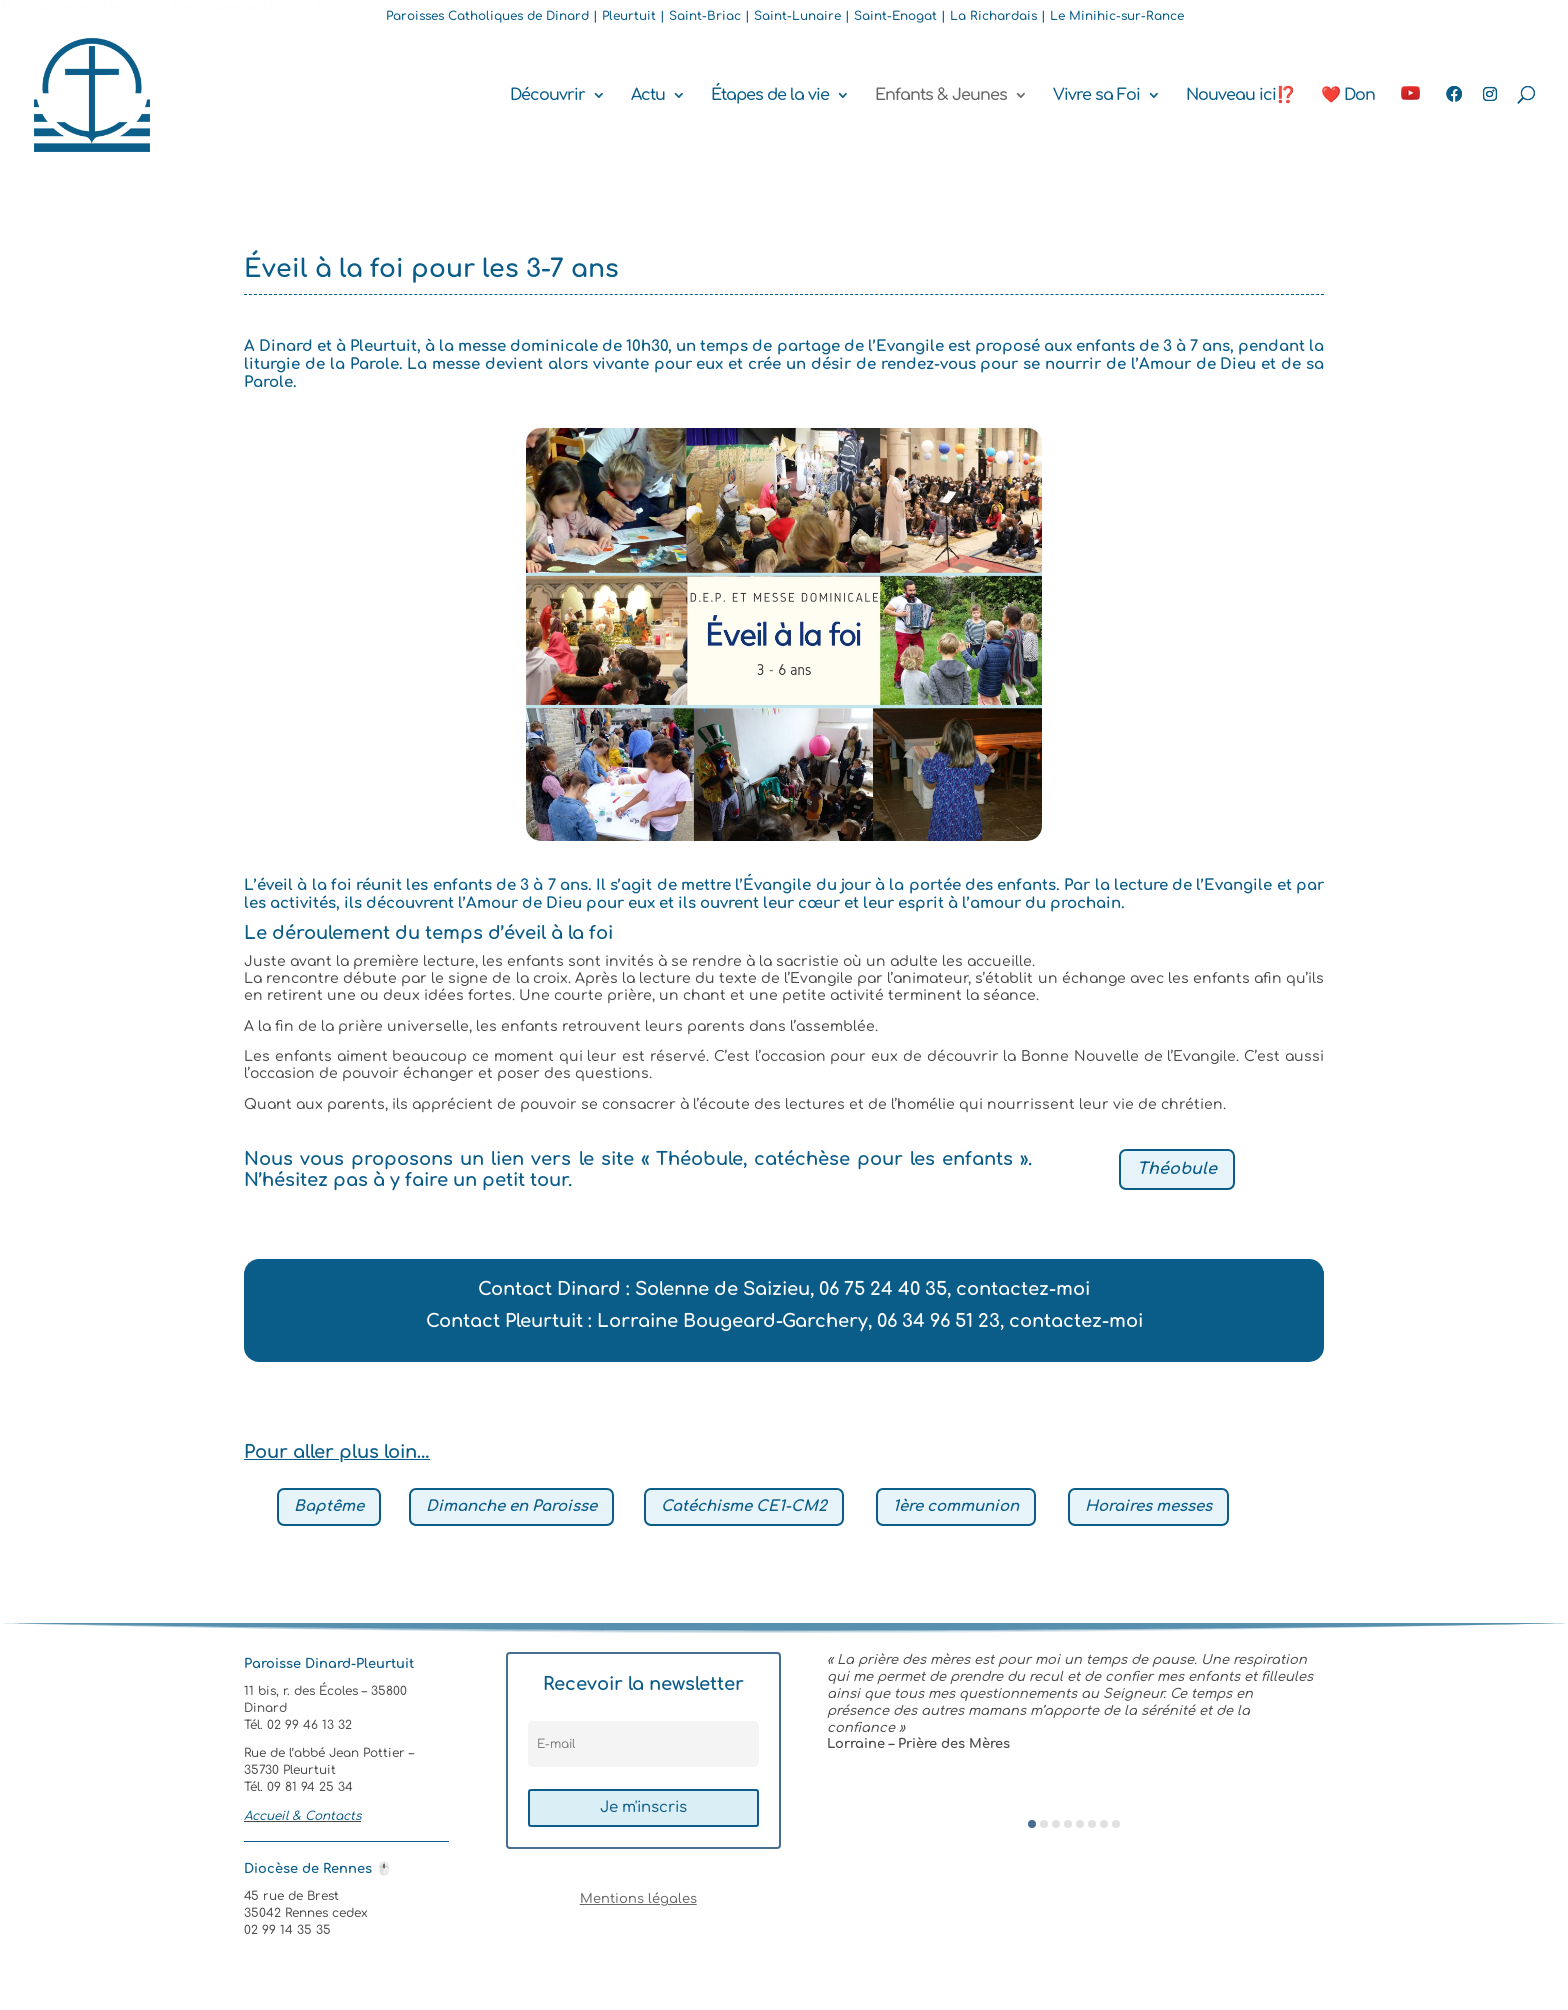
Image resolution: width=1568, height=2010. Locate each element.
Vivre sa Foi (1096, 96)
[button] (1032, 1824)
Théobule (1177, 1169)
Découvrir (547, 96)
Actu (648, 96)
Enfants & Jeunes (941, 96)
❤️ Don (1348, 96)
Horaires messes (1148, 1506)
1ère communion (956, 1506)
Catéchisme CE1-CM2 (744, 1506)
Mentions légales (638, 1899)
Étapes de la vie (770, 96)
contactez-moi (1023, 1289)
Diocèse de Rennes (318, 1869)
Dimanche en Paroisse (511, 1506)
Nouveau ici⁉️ (1240, 96)
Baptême (329, 1506)
